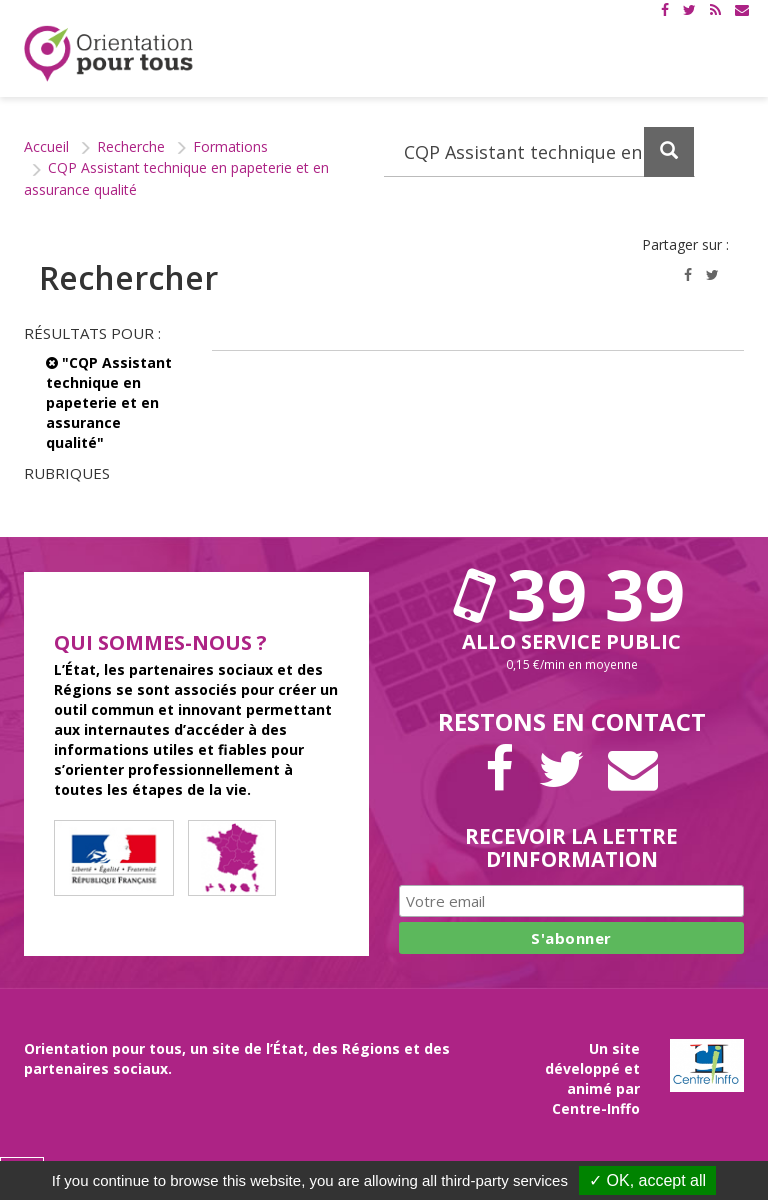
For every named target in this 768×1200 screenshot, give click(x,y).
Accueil (46, 146)
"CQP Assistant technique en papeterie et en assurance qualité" (109, 402)
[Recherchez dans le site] (539, 152)
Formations (230, 146)
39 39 (572, 594)
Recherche (131, 146)
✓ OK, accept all (647, 1180)
